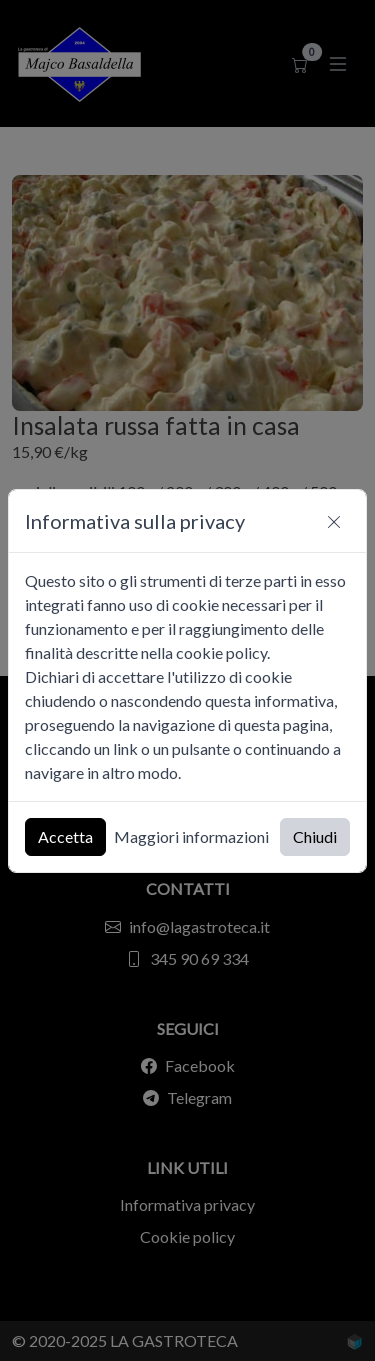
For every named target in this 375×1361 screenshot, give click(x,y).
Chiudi (315, 836)
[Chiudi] (334, 520)
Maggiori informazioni (191, 836)
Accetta (65, 836)
